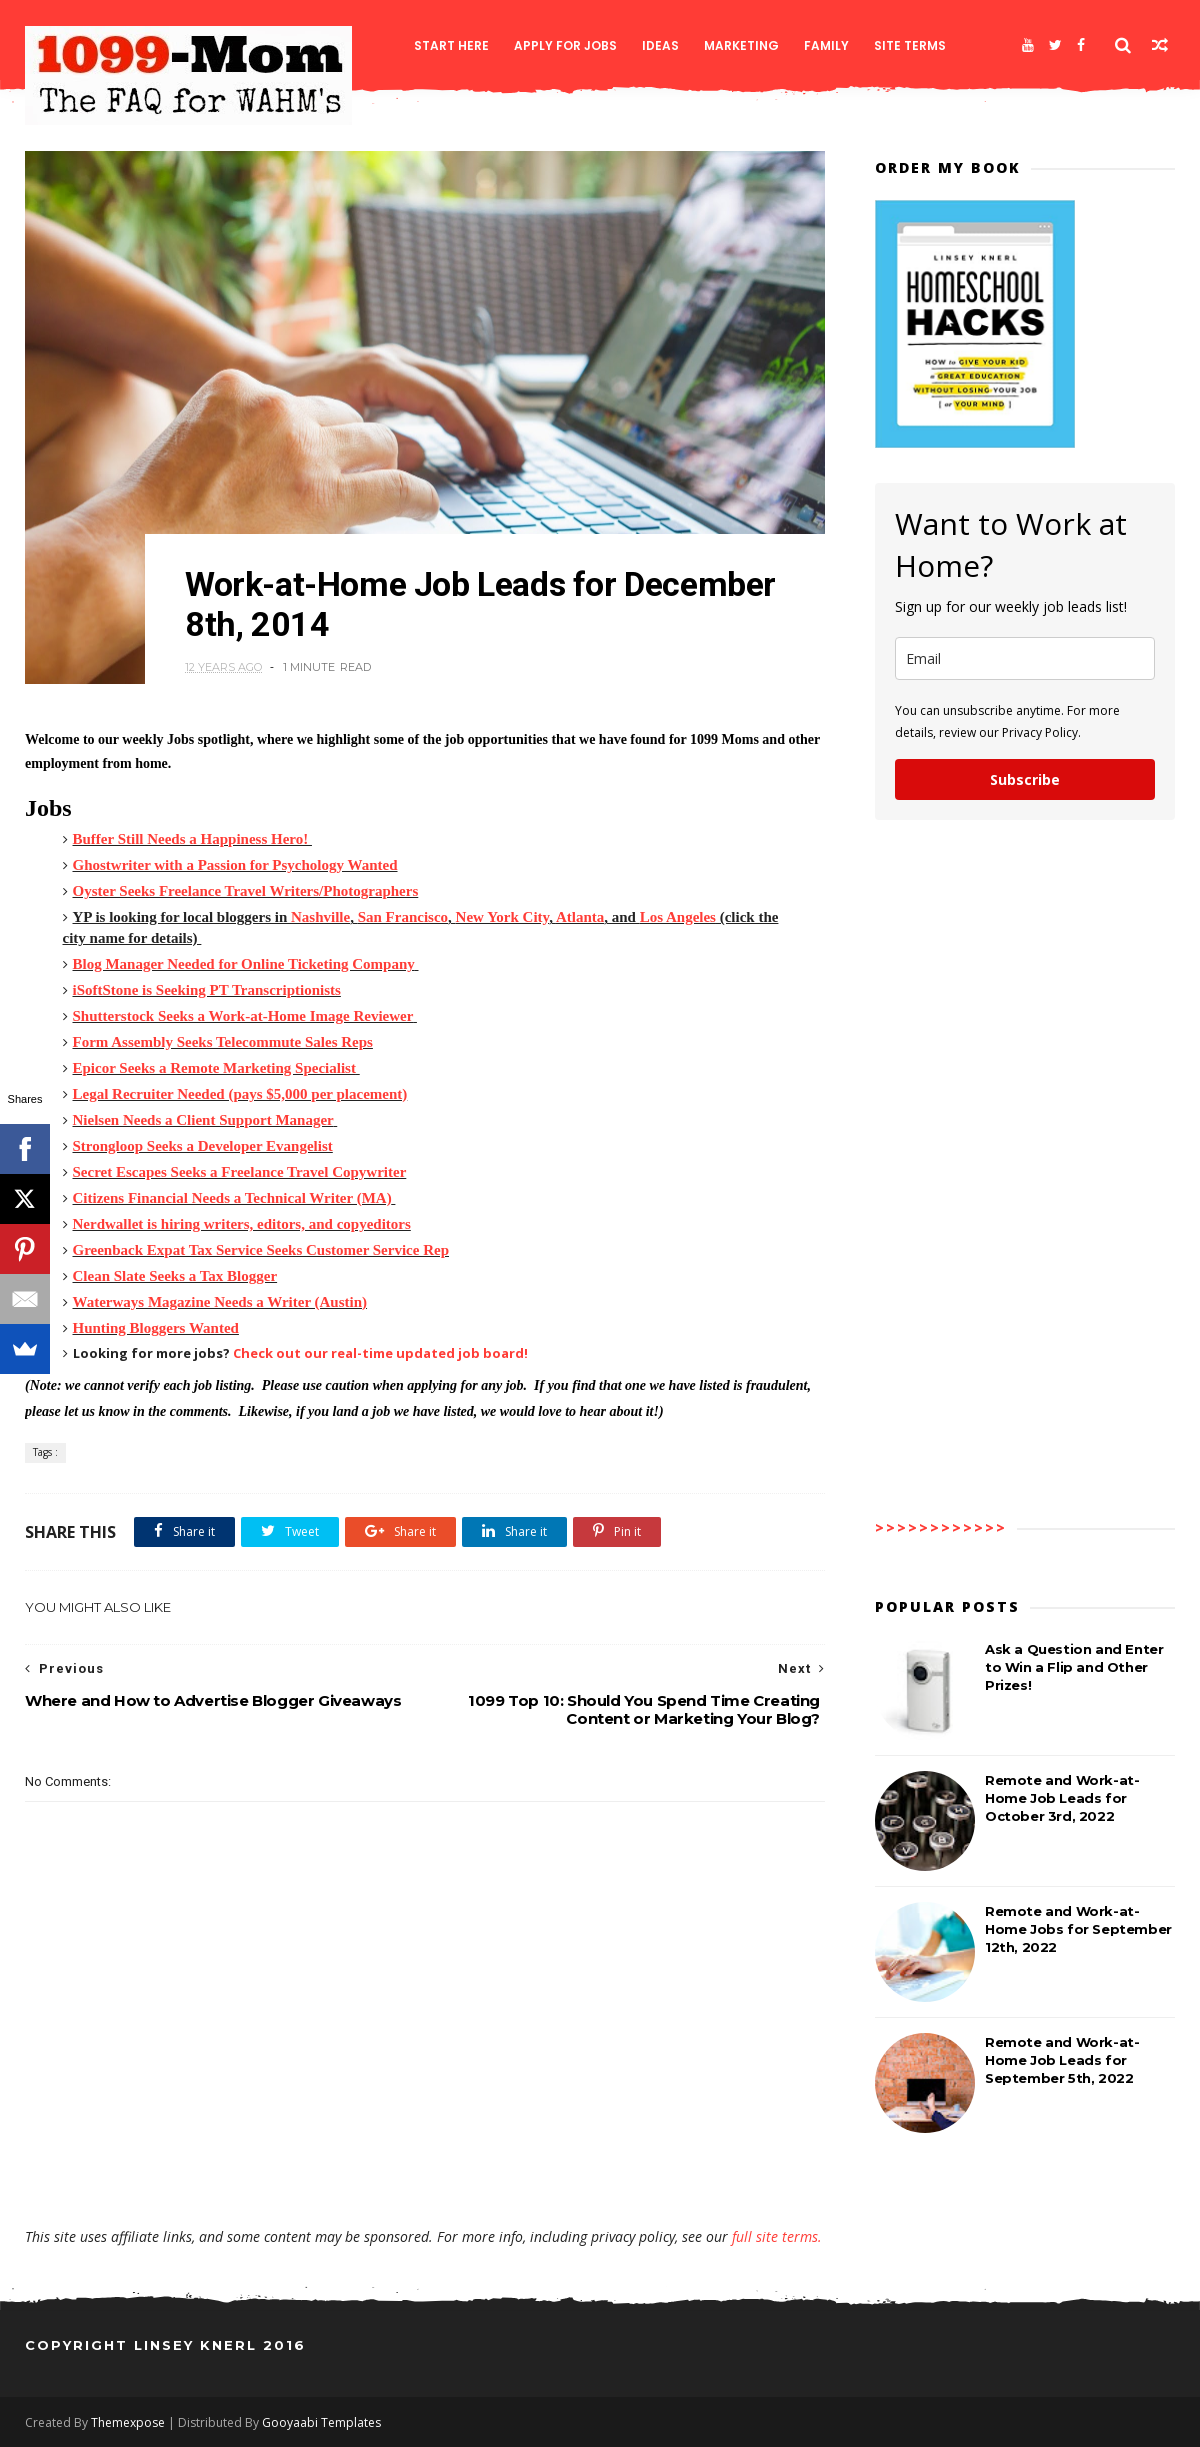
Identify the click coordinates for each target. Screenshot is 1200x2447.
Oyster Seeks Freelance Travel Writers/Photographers (246, 891)
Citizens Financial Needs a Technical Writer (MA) (232, 1198)
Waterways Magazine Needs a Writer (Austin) (220, 1302)
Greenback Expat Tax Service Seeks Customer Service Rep (261, 1250)
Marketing (741, 45)
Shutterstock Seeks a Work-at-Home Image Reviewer (243, 1016)
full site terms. (777, 2236)
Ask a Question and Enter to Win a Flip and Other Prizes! (1074, 1667)
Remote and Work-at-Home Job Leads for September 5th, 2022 (1062, 2060)
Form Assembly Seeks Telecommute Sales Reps (223, 1042)
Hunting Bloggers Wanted (156, 1328)
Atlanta (580, 917)
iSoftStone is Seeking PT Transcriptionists (207, 990)
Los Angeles (678, 917)
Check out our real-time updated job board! (380, 1353)
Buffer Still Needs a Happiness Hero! (192, 839)
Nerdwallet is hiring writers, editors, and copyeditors (242, 1224)
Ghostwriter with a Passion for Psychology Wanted (235, 865)
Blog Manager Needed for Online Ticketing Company (244, 964)
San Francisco (403, 917)
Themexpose (128, 2422)
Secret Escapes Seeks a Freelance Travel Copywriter (240, 1172)
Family (826, 45)
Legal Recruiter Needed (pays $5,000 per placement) (240, 1094)
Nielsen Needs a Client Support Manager (203, 1120)
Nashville (320, 917)
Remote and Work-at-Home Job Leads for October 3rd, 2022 (1062, 1798)
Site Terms (910, 45)
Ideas (660, 45)
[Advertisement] (425, 2169)
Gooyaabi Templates (321, 2422)
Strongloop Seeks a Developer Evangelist (203, 1146)
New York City (503, 917)
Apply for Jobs (565, 45)
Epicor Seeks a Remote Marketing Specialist (214, 1068)
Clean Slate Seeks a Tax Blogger (175, 1276)
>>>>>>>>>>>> (941, 1527)
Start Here (451, 45)
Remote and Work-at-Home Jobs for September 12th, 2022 (1078, 1929)
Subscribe (1025, 779)
